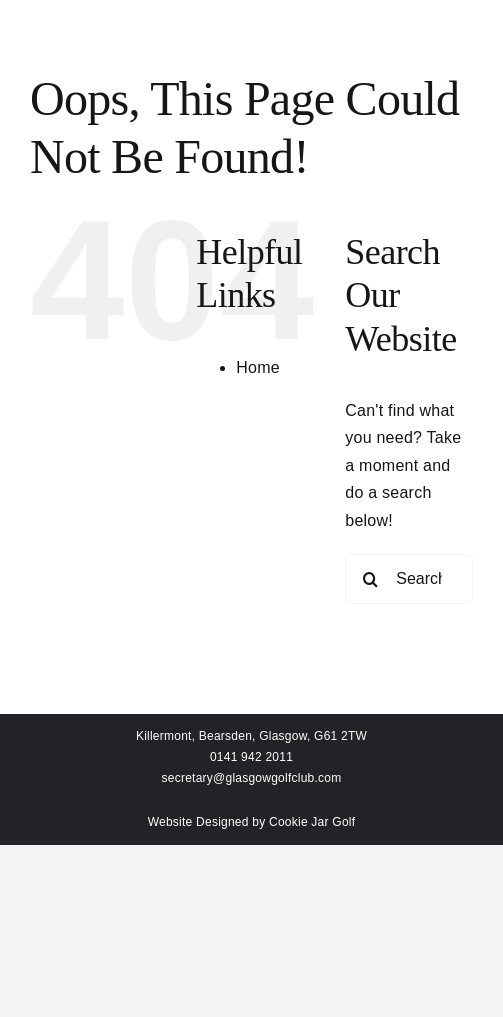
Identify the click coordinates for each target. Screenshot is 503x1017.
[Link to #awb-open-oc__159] (251, 64)
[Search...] (409, 579)
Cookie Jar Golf (312, 822)
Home (258, 367)
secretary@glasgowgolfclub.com (252, 778)
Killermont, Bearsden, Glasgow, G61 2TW (251, 736)
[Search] (370, 579)
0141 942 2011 (251, 757)
